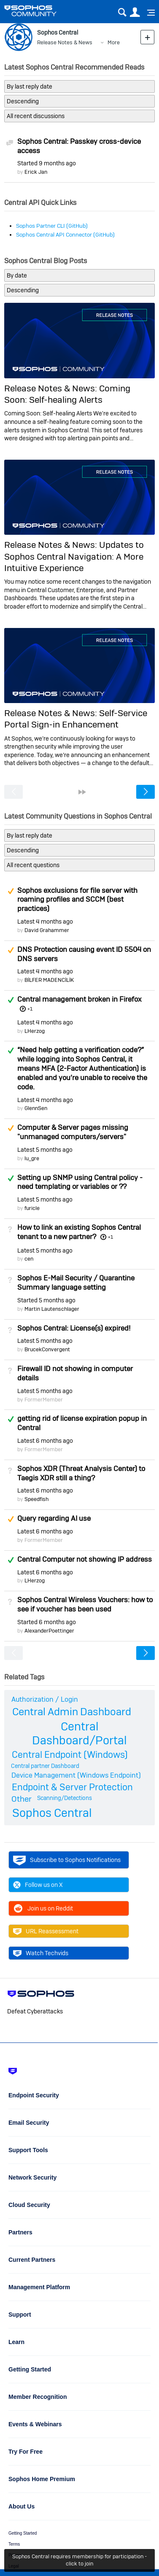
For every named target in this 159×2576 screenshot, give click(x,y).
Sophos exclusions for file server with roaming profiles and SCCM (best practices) (77, 899)
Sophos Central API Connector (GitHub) (65, 234)
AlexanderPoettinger (49, 1630)
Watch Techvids (40, 1953)
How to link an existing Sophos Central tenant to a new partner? (79, 1232)
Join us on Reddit (43, 1908)
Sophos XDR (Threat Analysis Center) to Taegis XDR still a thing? (81, 1473)
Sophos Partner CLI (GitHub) (52, 225)
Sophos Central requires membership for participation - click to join (79, 2560)
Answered (10, 1000)
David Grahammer (46, 930)
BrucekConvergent (47, 1349)
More (114, 42)
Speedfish (36, 1499)
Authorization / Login (44, 1699)
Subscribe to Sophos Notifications (67, 1860)
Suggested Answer (10, 891)
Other (21, 1799)
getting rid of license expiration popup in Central (82, 1423)
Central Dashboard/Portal (79, 1733)
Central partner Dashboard (45, 1766)
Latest (45, 921)
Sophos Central (52, 1812)
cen (28, 1258)
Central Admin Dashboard (71, 1711)
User (134, 12)
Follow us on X (38, 1885)
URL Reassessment (45, 1931)
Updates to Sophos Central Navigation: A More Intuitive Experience (74, 556)
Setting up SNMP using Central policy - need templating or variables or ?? (80, 1182)
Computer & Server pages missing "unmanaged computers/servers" (72, 1132)
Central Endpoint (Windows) (70, 1754)
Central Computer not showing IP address (84, 1559)
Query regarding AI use (54, 1518)
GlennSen (35, 1108)
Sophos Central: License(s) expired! (73, 1328)
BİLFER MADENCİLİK (49, 980)
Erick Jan (35, 171)
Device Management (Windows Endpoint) (76, 1775)
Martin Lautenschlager (51, 1308)
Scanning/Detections (64, 1798)
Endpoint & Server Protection (72, 1787)
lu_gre (31, 1158)
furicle (32, 1208)
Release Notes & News (64, 42)
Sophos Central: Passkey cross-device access (79, 146)
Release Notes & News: (51, 388)
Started (46, 163)
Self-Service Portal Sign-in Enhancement (75, 718)
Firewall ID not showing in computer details (75, 1373)
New (147, 37)
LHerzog (34, 1031)
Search (122, 12)
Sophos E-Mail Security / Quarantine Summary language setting (76, 1282)
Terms (14, 2544)
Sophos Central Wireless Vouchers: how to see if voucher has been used (85, 1604)
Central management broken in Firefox (79, 999)
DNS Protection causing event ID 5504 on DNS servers (84, 954)
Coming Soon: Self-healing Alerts (67, 394)
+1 (29, 1009)
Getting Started (22, 2533)
